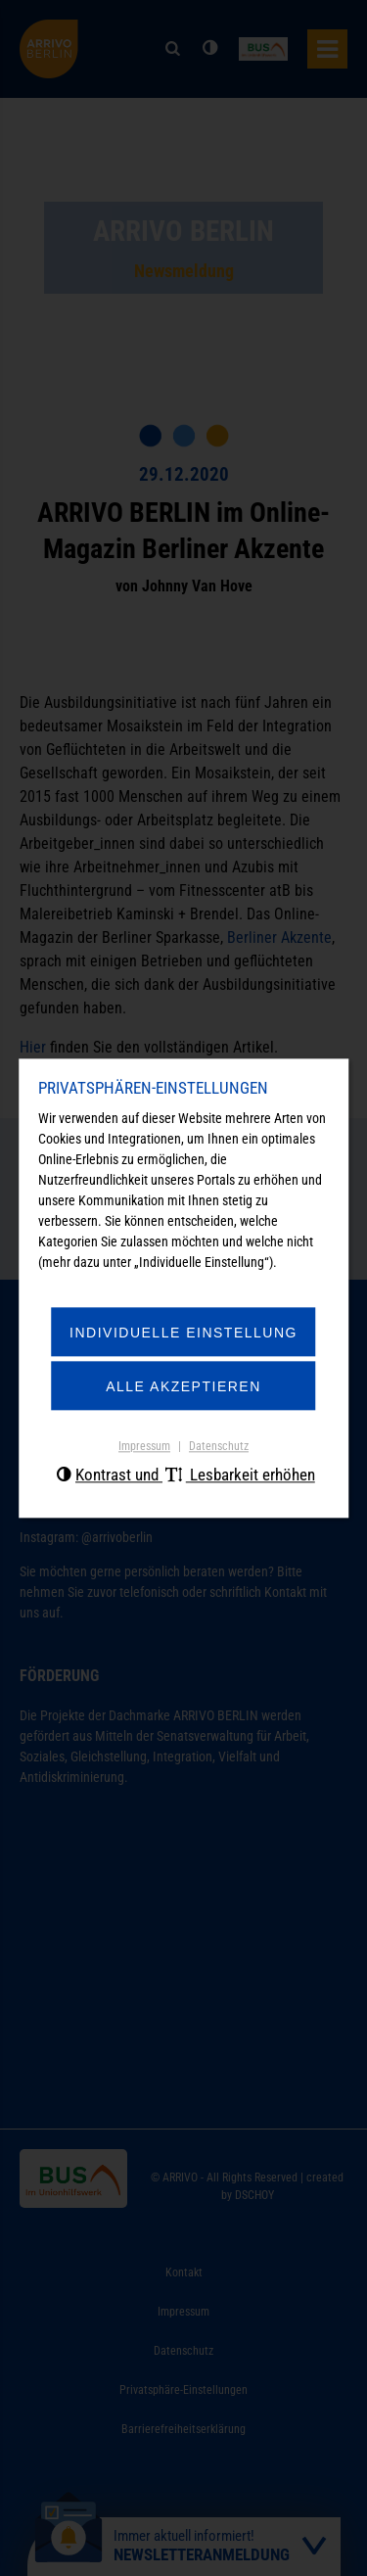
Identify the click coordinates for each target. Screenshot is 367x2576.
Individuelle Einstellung (183, 1333)
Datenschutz (219, 1447)
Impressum (144, 1447)
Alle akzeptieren (183, 1387)
